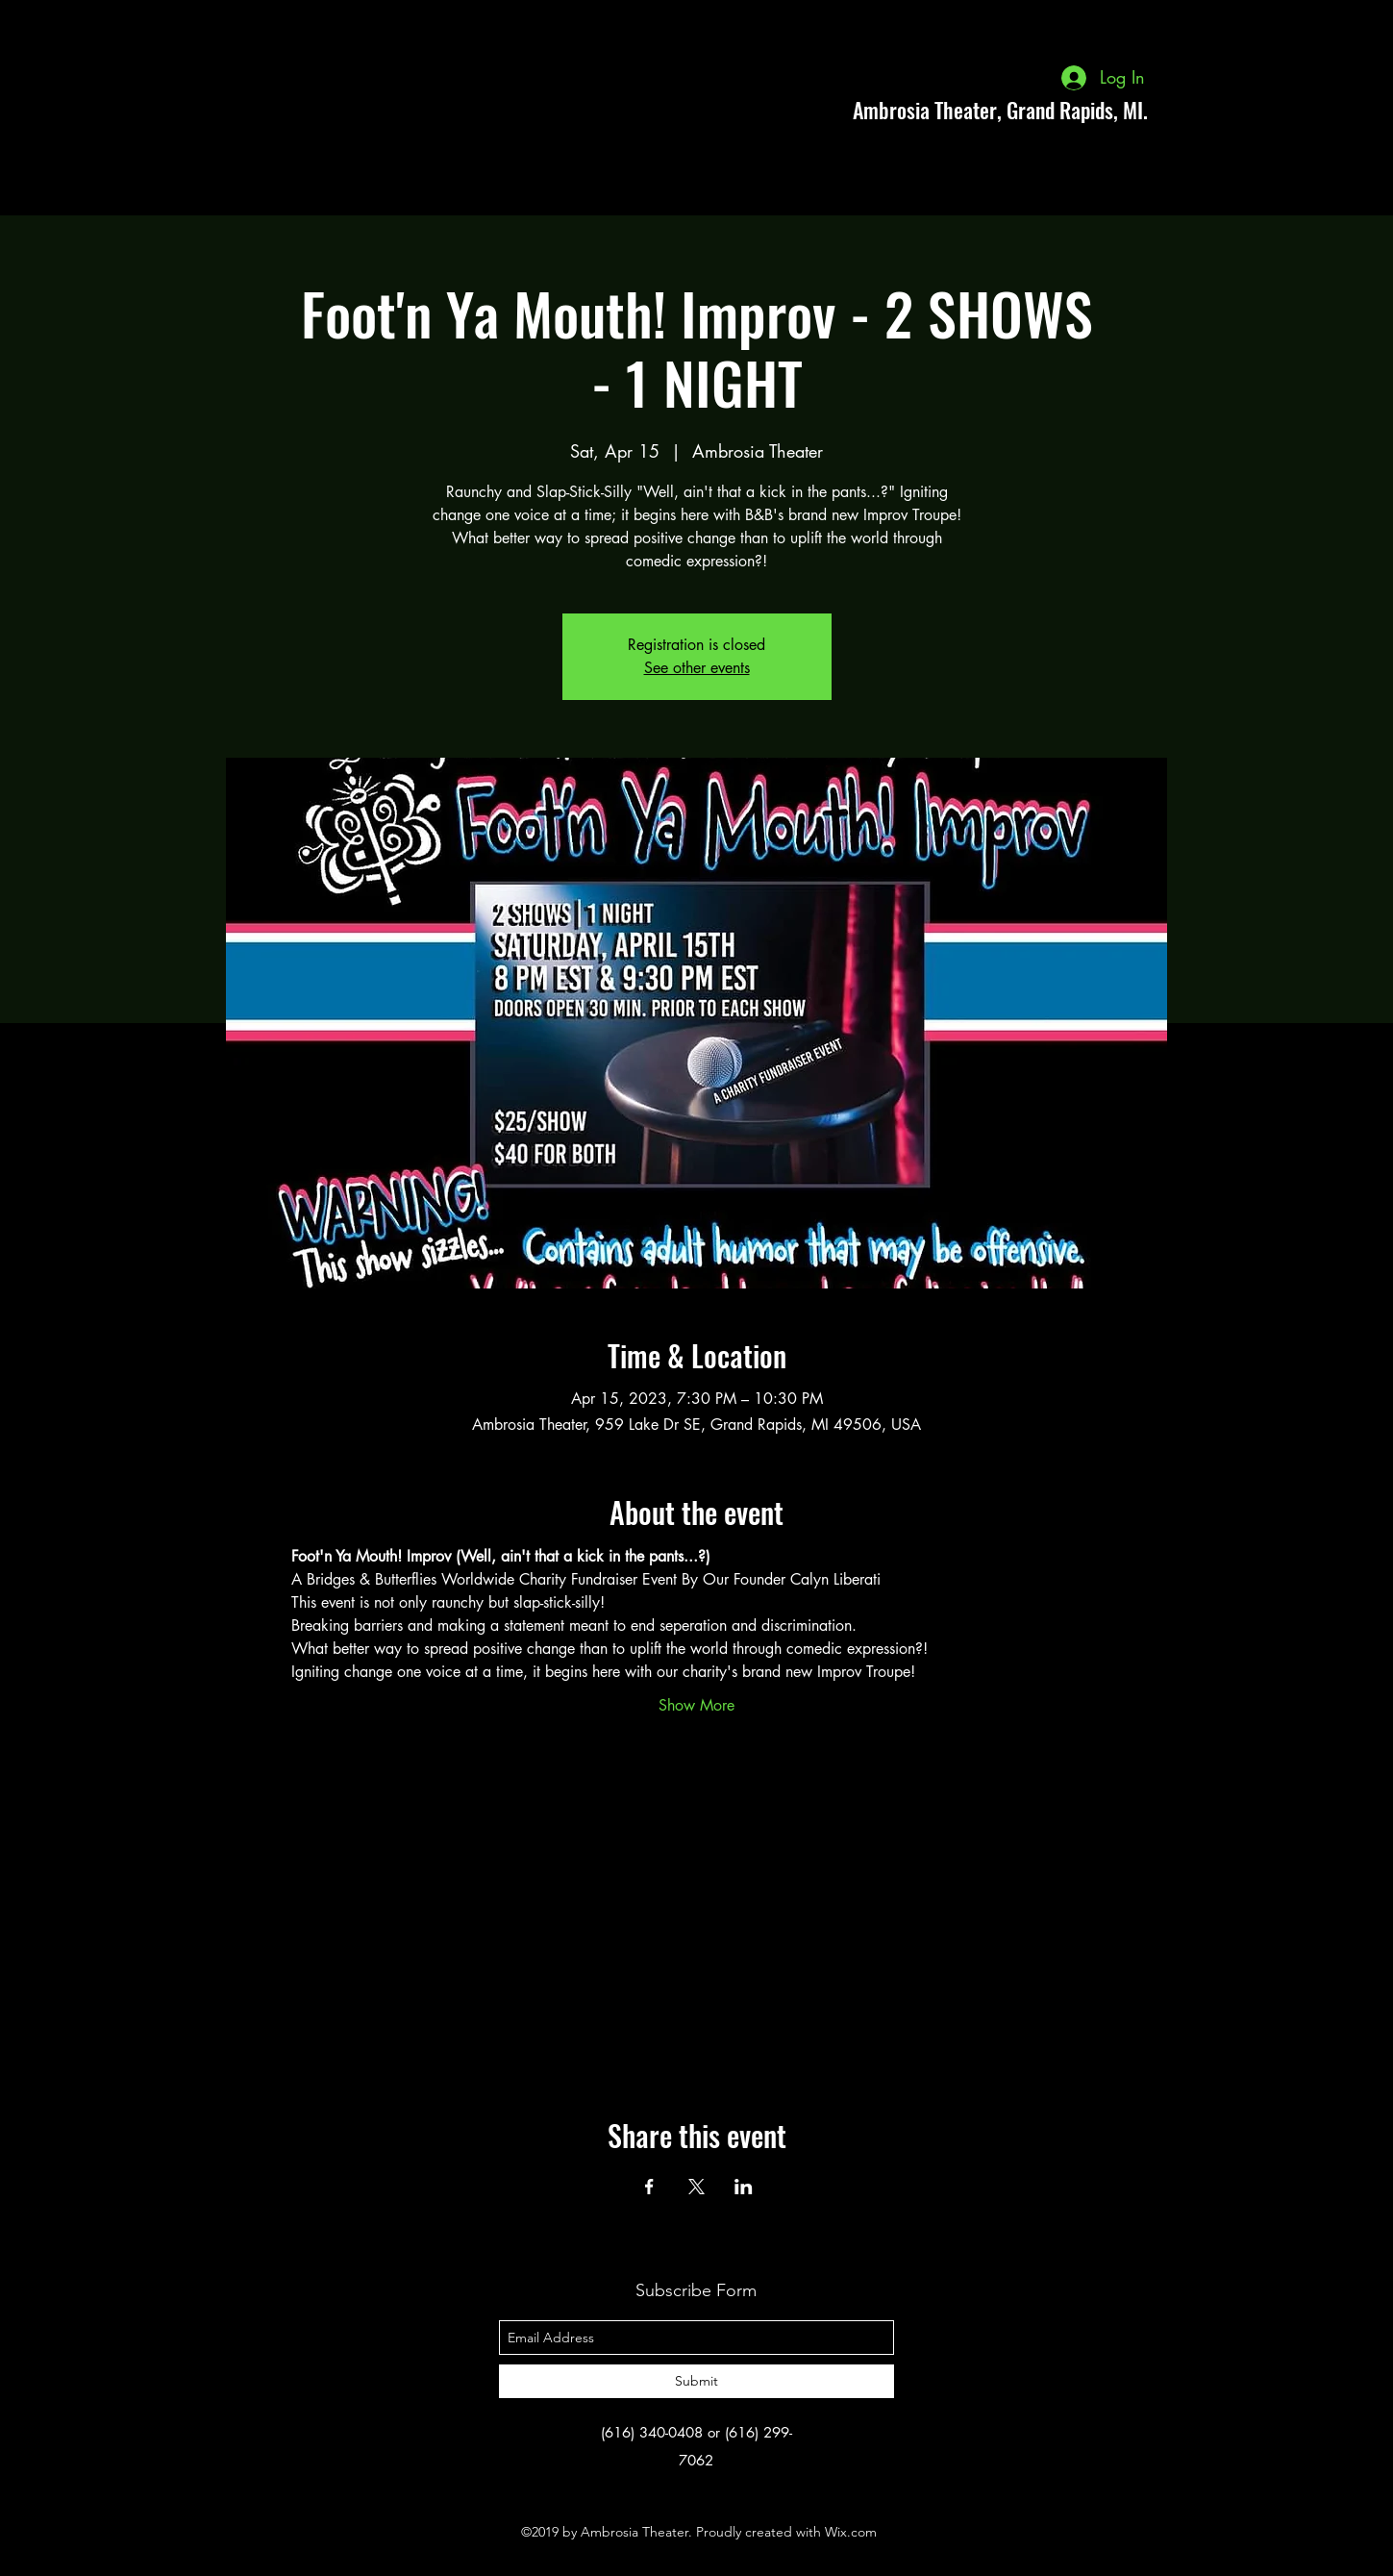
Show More (696, 1705)
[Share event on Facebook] (649, 2186)
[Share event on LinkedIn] (743, 2186)
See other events (697, 668)
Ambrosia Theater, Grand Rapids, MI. (1000, 109)
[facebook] (1229, 109)
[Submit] (696, 2381)
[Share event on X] (696, 2186)
